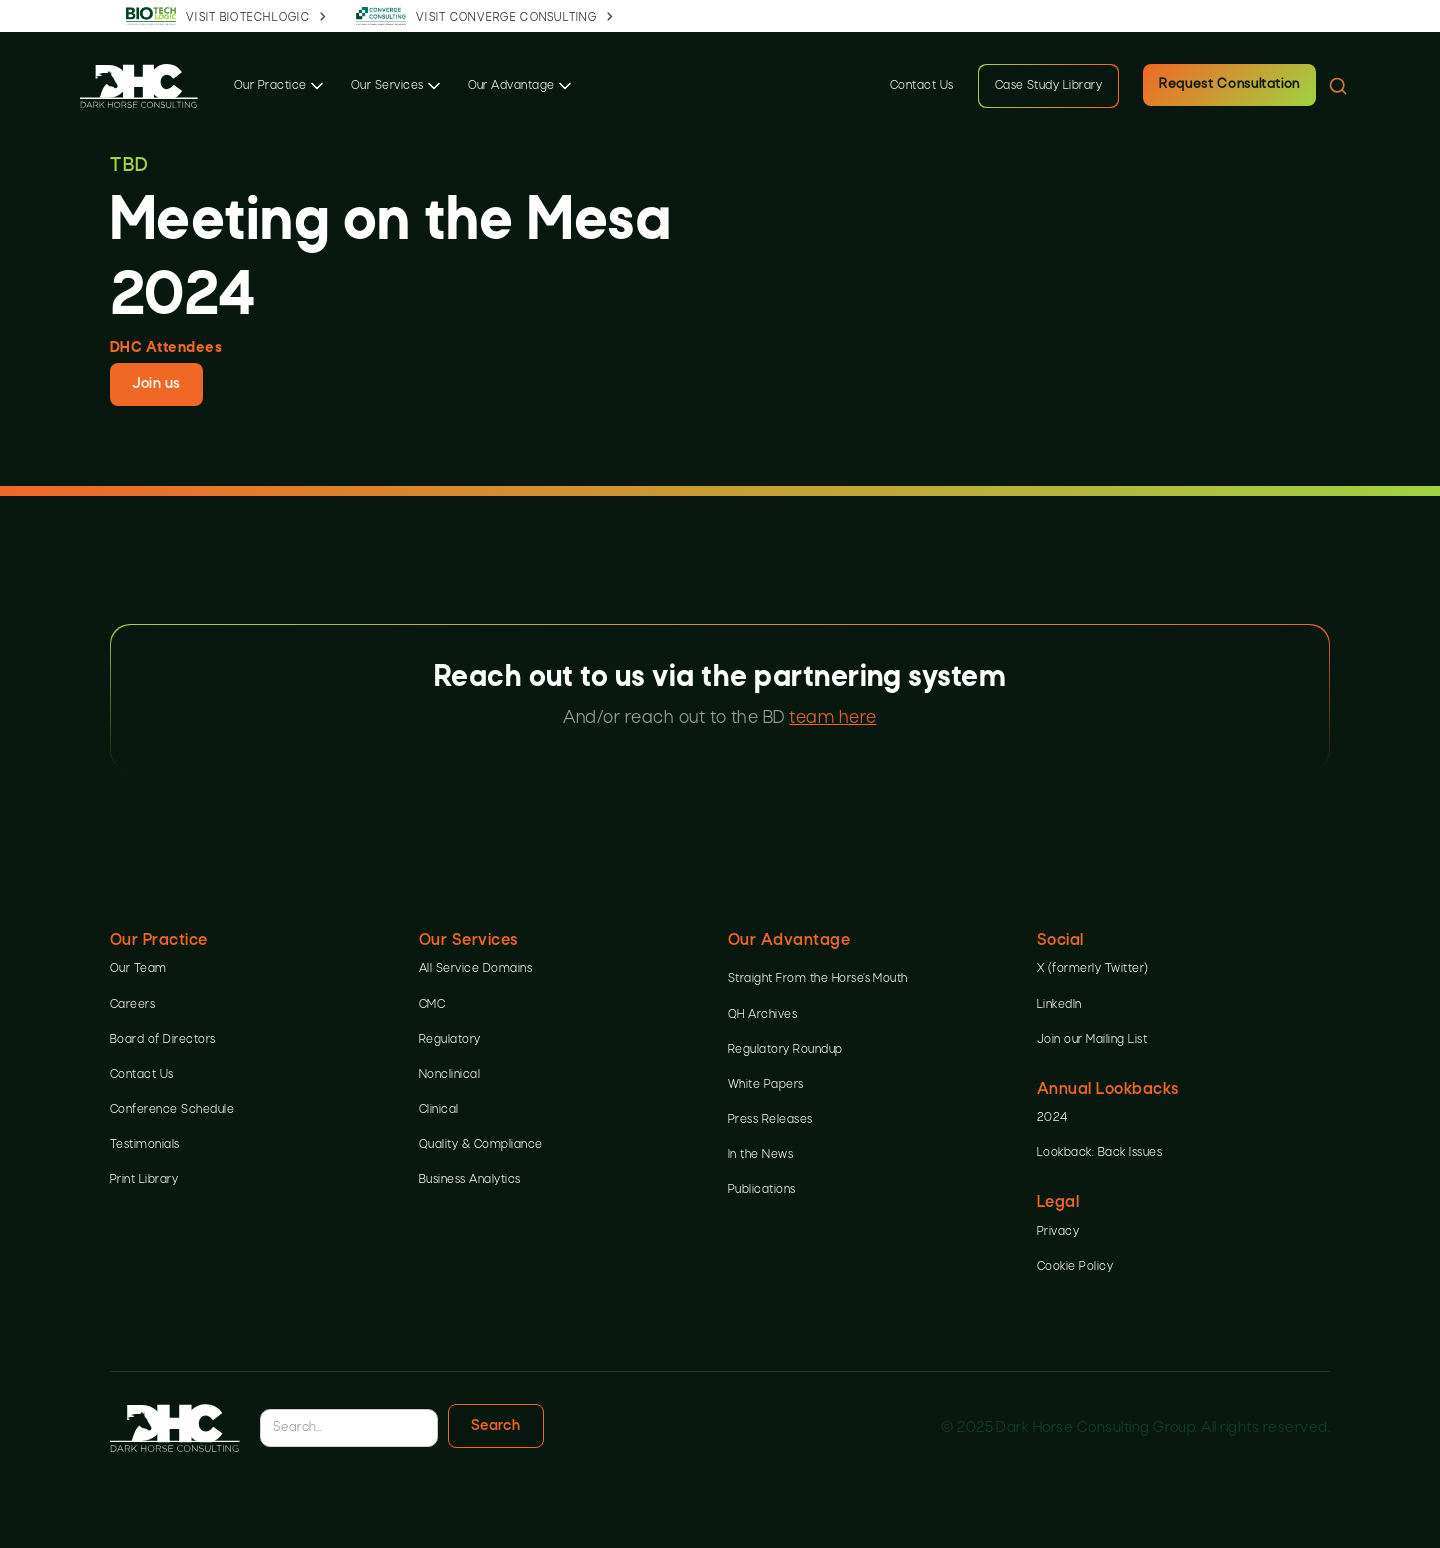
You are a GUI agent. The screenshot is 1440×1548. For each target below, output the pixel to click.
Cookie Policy (1075, 1267)
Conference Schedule (172, 1110)
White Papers (766, 1085)
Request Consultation (1229, 84)
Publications (762, 1190)
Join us (156, 384)
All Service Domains (475, 969)
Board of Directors (163, 1040)
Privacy (1058, 1232)
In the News (760, 1155)
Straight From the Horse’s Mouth (818, 979)
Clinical (439, 1110)
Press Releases (770, 1120)
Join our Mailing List (1092, 1040)
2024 (1052, 1118)
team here (832, 718)
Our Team (138, 969)
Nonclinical (449, 1075)
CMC (432, 1005)
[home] (139, 85)
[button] (280, 86)
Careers (132, 1005)
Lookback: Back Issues (1099, 1153)
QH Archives (762, 1015)
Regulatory (450, 1040)
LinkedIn (1059, 1005)
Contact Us (922, 86)
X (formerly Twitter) (1093, 969)
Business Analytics (470, 1180)
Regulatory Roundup (785, 1050)
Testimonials (145, 1145)
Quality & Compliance (481, 1145)
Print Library (144, 1180)
